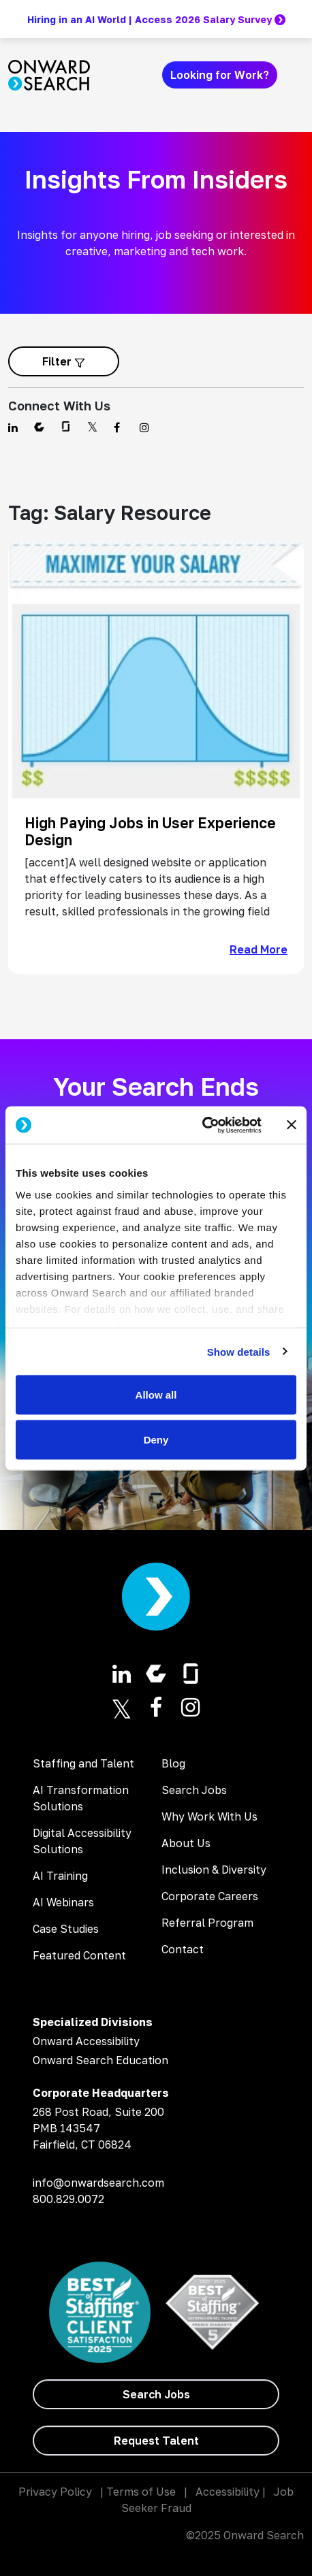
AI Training (60, 1875)
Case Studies (66, 1929)
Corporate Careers (209, 1896)
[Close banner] (291, 1125)
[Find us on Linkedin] (13, 427)
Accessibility (228, 2491)
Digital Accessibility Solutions (82, 1841)
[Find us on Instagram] (144, 427)
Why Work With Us (209, 1816)
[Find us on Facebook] (118, 427)
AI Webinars (63, 1902)
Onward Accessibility (86, 2041)
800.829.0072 (68, 2199)
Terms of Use (141, 2491)
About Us (185, 1843)
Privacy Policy (55, 2491)
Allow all (156, 1395)
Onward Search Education (100, 2060)
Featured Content (79, 1955)
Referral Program (207, 1922)
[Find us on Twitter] (92, 427)
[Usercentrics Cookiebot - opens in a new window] (202, 1125)
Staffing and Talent (83, 1763)
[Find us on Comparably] (39, 427)
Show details (238, 1351)
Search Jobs (194, 1790)
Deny (156, 1439)
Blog (173, 1763)
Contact (182, 1949)
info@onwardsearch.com (98, 2182)
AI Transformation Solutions (81, 1798)
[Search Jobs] (156, 2394)
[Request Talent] (156, 2441)
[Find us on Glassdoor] (66, 427)
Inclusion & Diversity (213, 1869)
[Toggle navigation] (295, 75)
